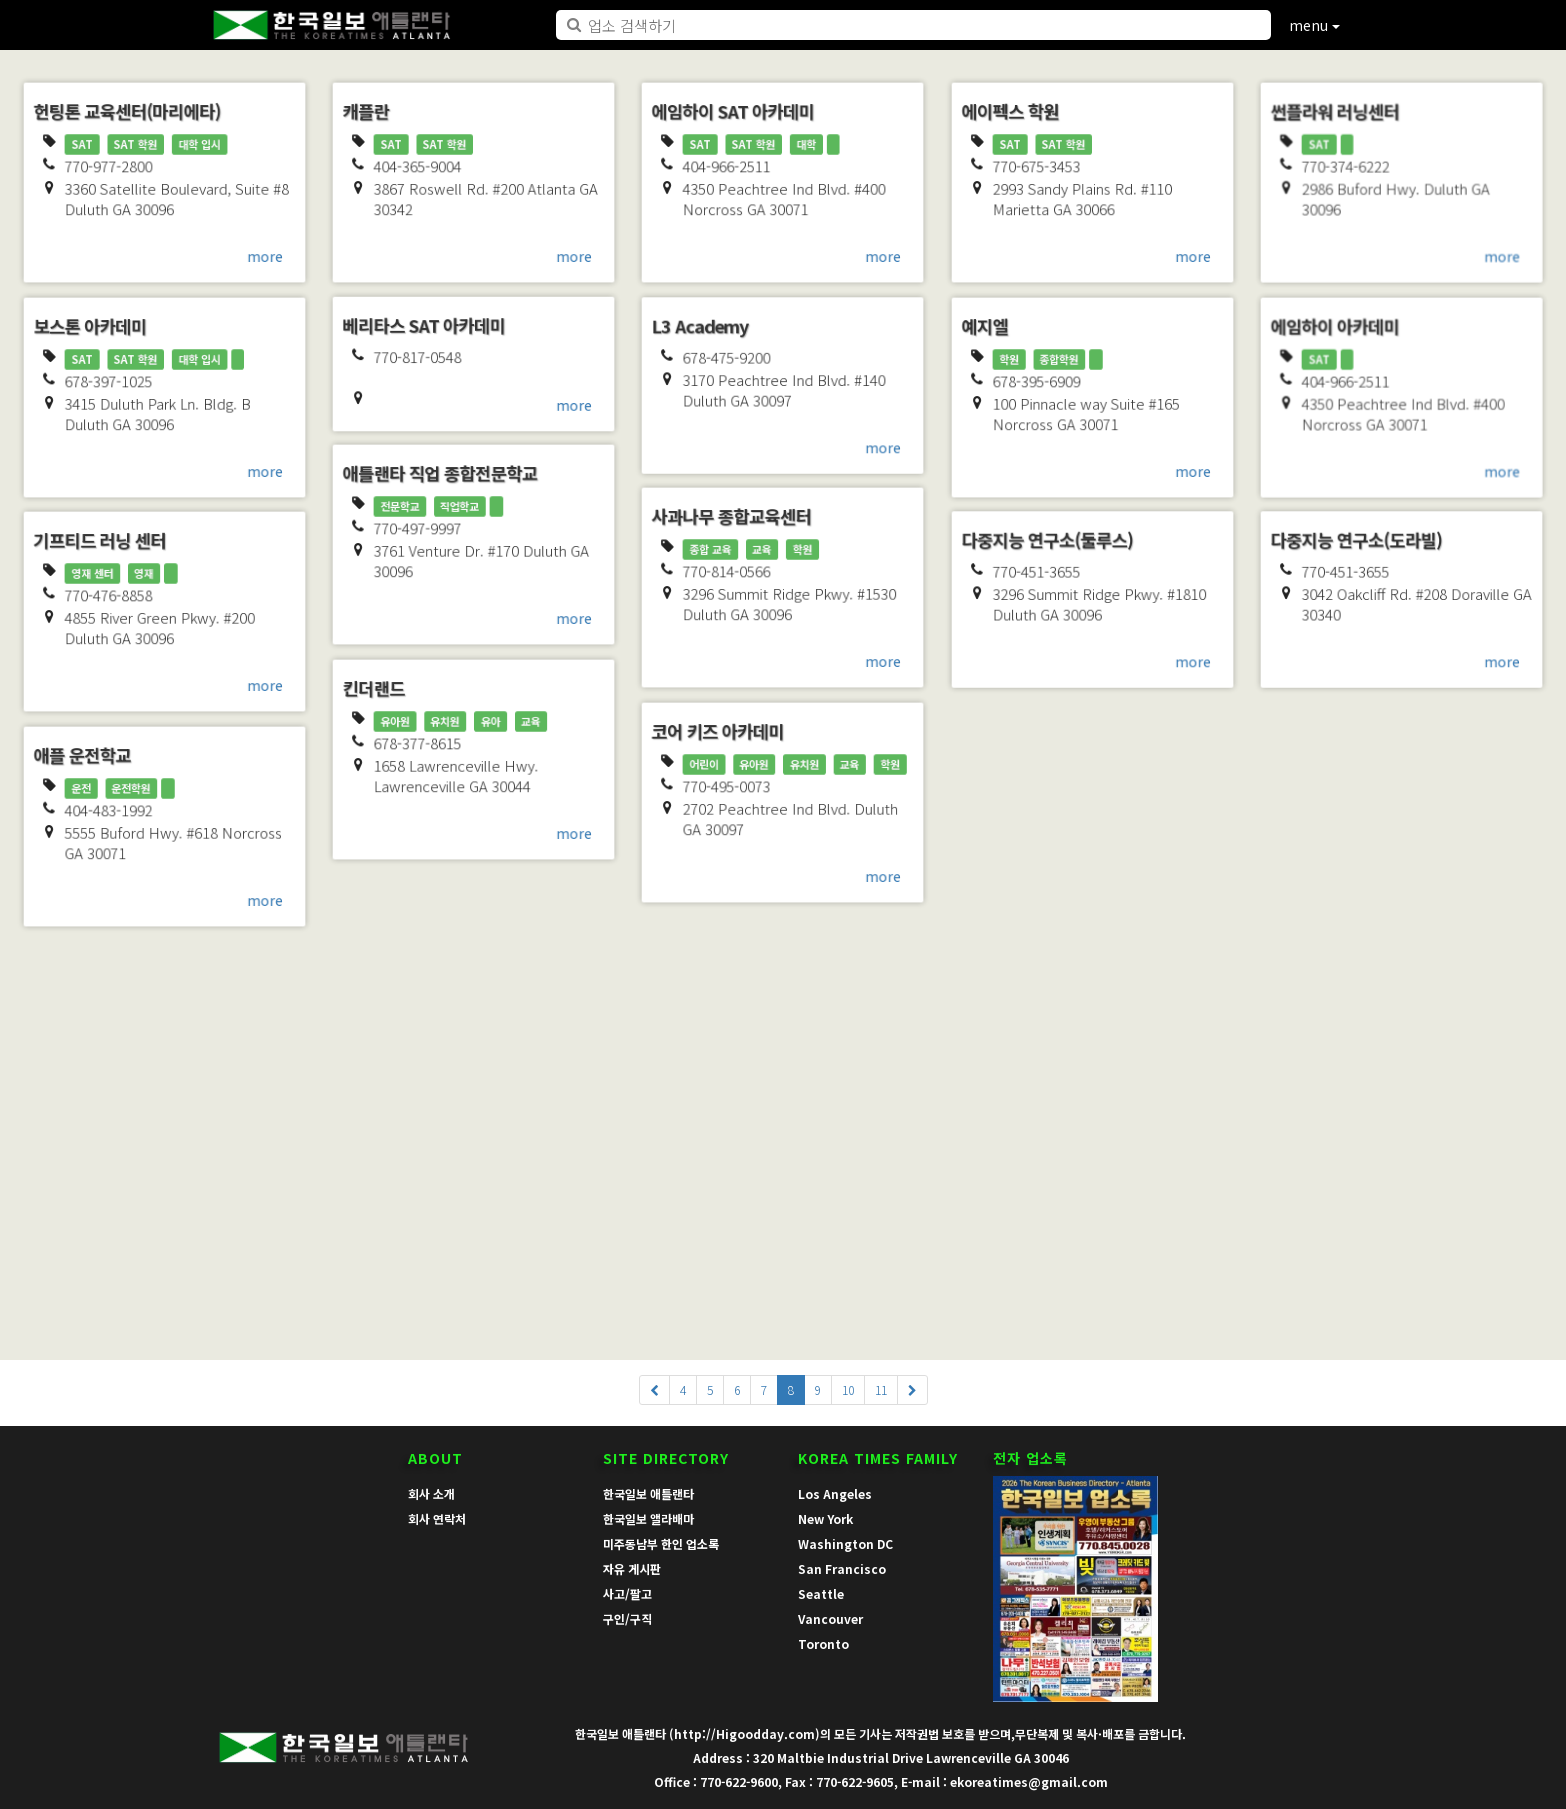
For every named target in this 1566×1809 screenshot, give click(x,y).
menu (1314, 25)
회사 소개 (431, 1493)
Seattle (821, 1593)
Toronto (823, 1643)
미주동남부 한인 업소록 (661, 1543)
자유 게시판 (632, 1568)
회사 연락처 (437, 1518)
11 (881, 1389)
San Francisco (842, 1568)
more (267, 258)
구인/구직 (627, 1618)
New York (825, 1518)
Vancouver (830, 1618)
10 (848, 1389)
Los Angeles (835, 1493)
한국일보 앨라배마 (648, 1518)
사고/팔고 (627, 1593)
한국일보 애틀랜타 (648, 1493)
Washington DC (845, 1543)
